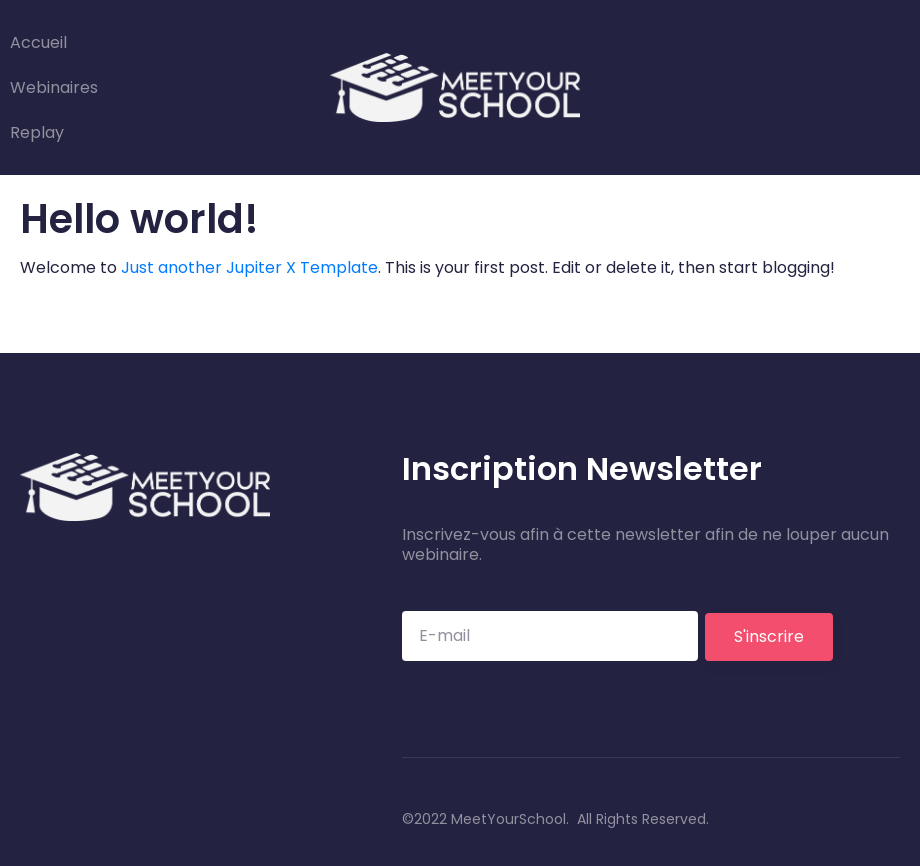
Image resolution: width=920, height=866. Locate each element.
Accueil (38, 42)
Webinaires (54, 87)
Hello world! (139, 219)
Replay (37, 132)
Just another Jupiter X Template (249, 267)
